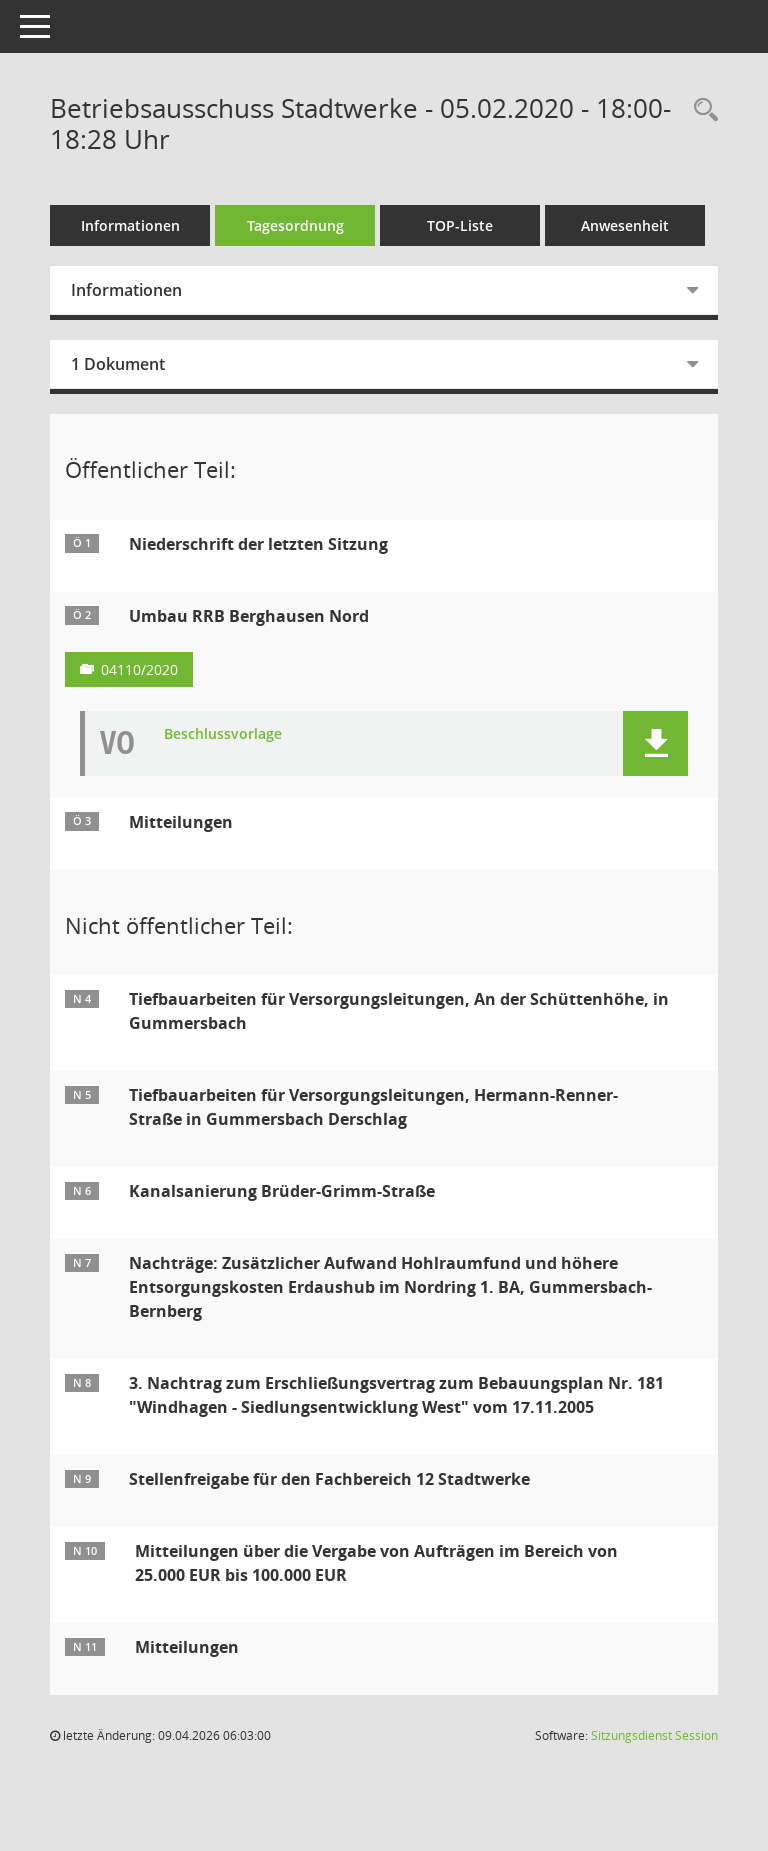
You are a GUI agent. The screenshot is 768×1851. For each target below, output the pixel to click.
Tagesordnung (295, 225)
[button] (655, 743)
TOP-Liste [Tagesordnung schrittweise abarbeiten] (460, 225)
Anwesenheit (625, 225)
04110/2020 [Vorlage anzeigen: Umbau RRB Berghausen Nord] (139, 669)
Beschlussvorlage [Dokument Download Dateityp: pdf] (223, 734)
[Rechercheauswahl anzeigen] (701, 110)
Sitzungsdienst (654, 1735)
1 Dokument (118, 364)
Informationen (130, 225)
